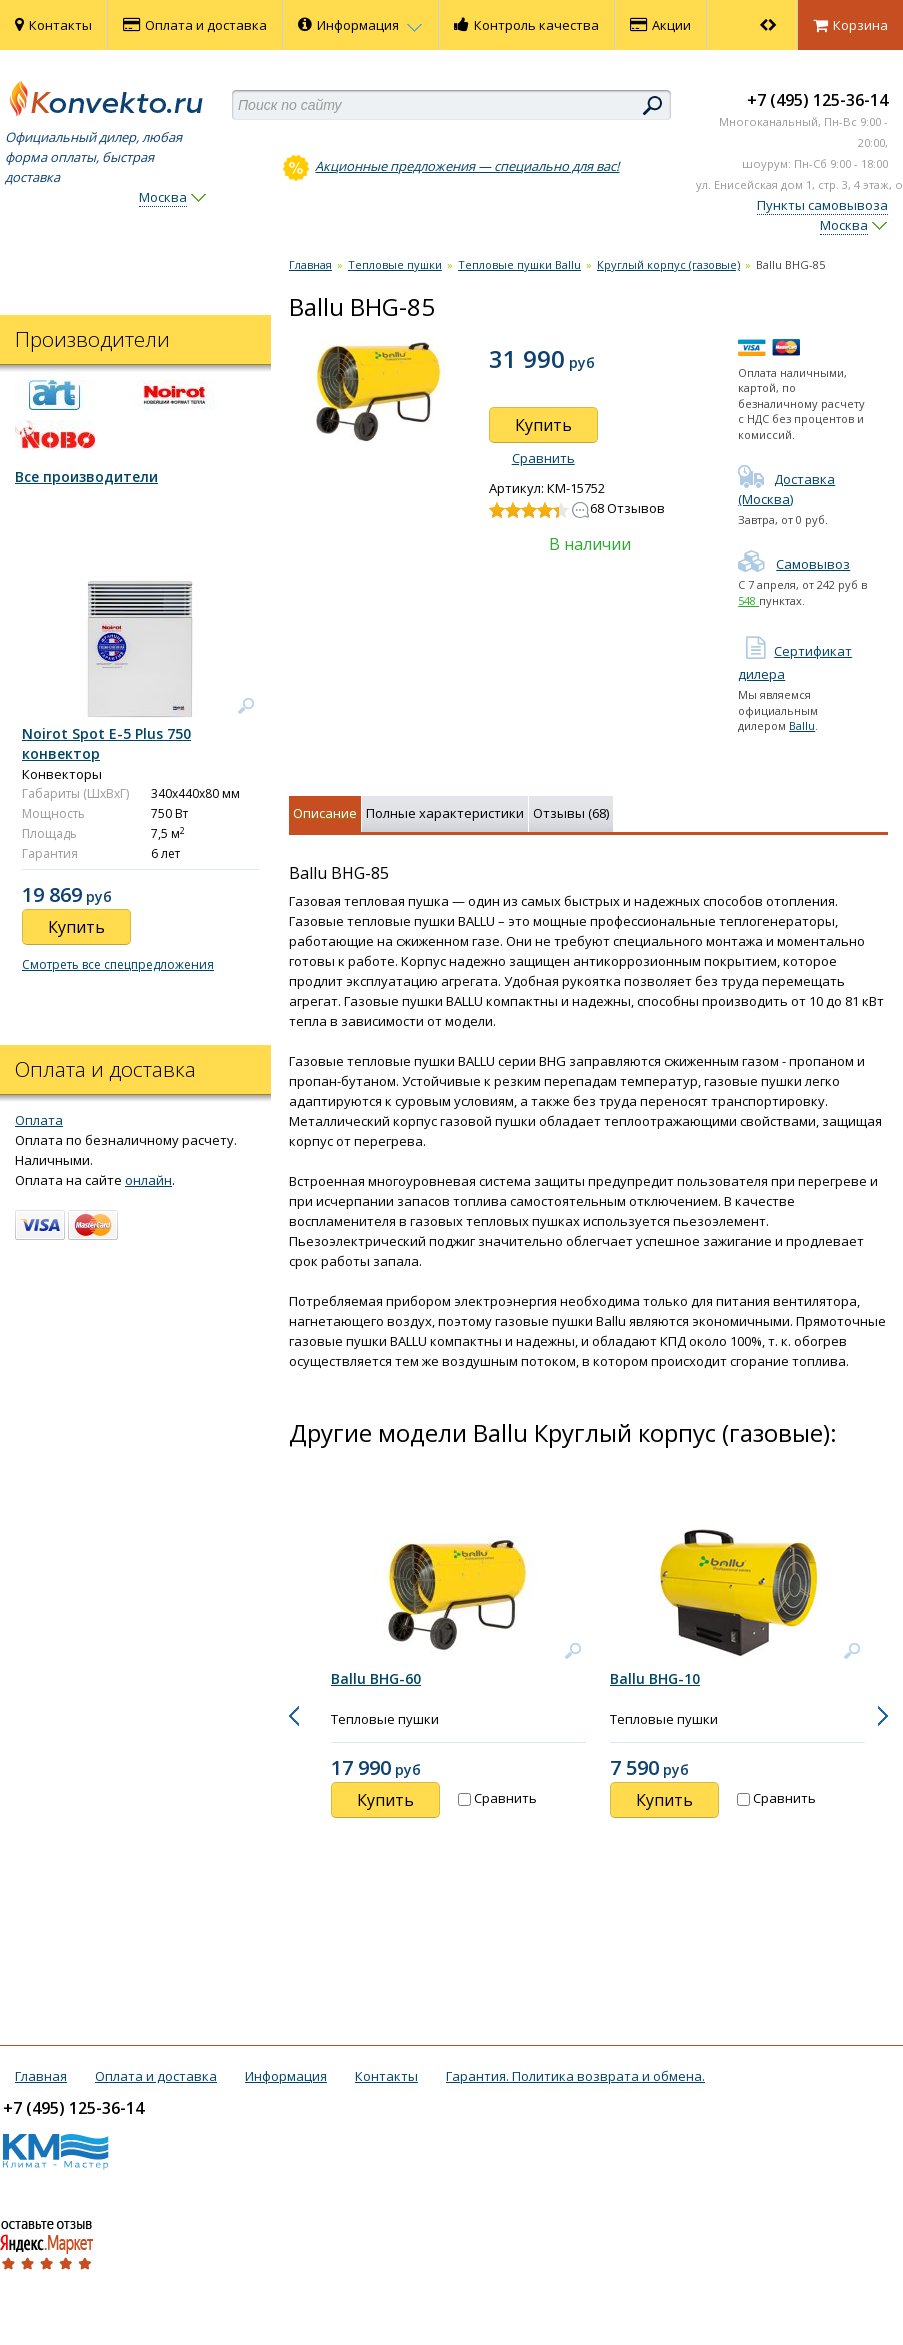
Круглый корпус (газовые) (668, 264)
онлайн (148, 1180)
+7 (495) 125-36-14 (817, 100)
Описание (325, 813)
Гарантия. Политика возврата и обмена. (575, 2076)
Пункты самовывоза (822, 205)
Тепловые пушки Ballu (519, 264)
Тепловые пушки (395, 264)
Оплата (39, 1120)
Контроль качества (526, 25)
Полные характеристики (445, 813)
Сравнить (543, 458)
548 (748, 600)
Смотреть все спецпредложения (118, 964)
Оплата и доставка (195, 25)
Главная (310, 264)
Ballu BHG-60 (376, 1678)
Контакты (53, 25)
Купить (543, 425)
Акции (660, 25)
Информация (360, 25)
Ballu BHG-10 (655, 1678)
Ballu (802, 725)
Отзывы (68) (571, 813)
